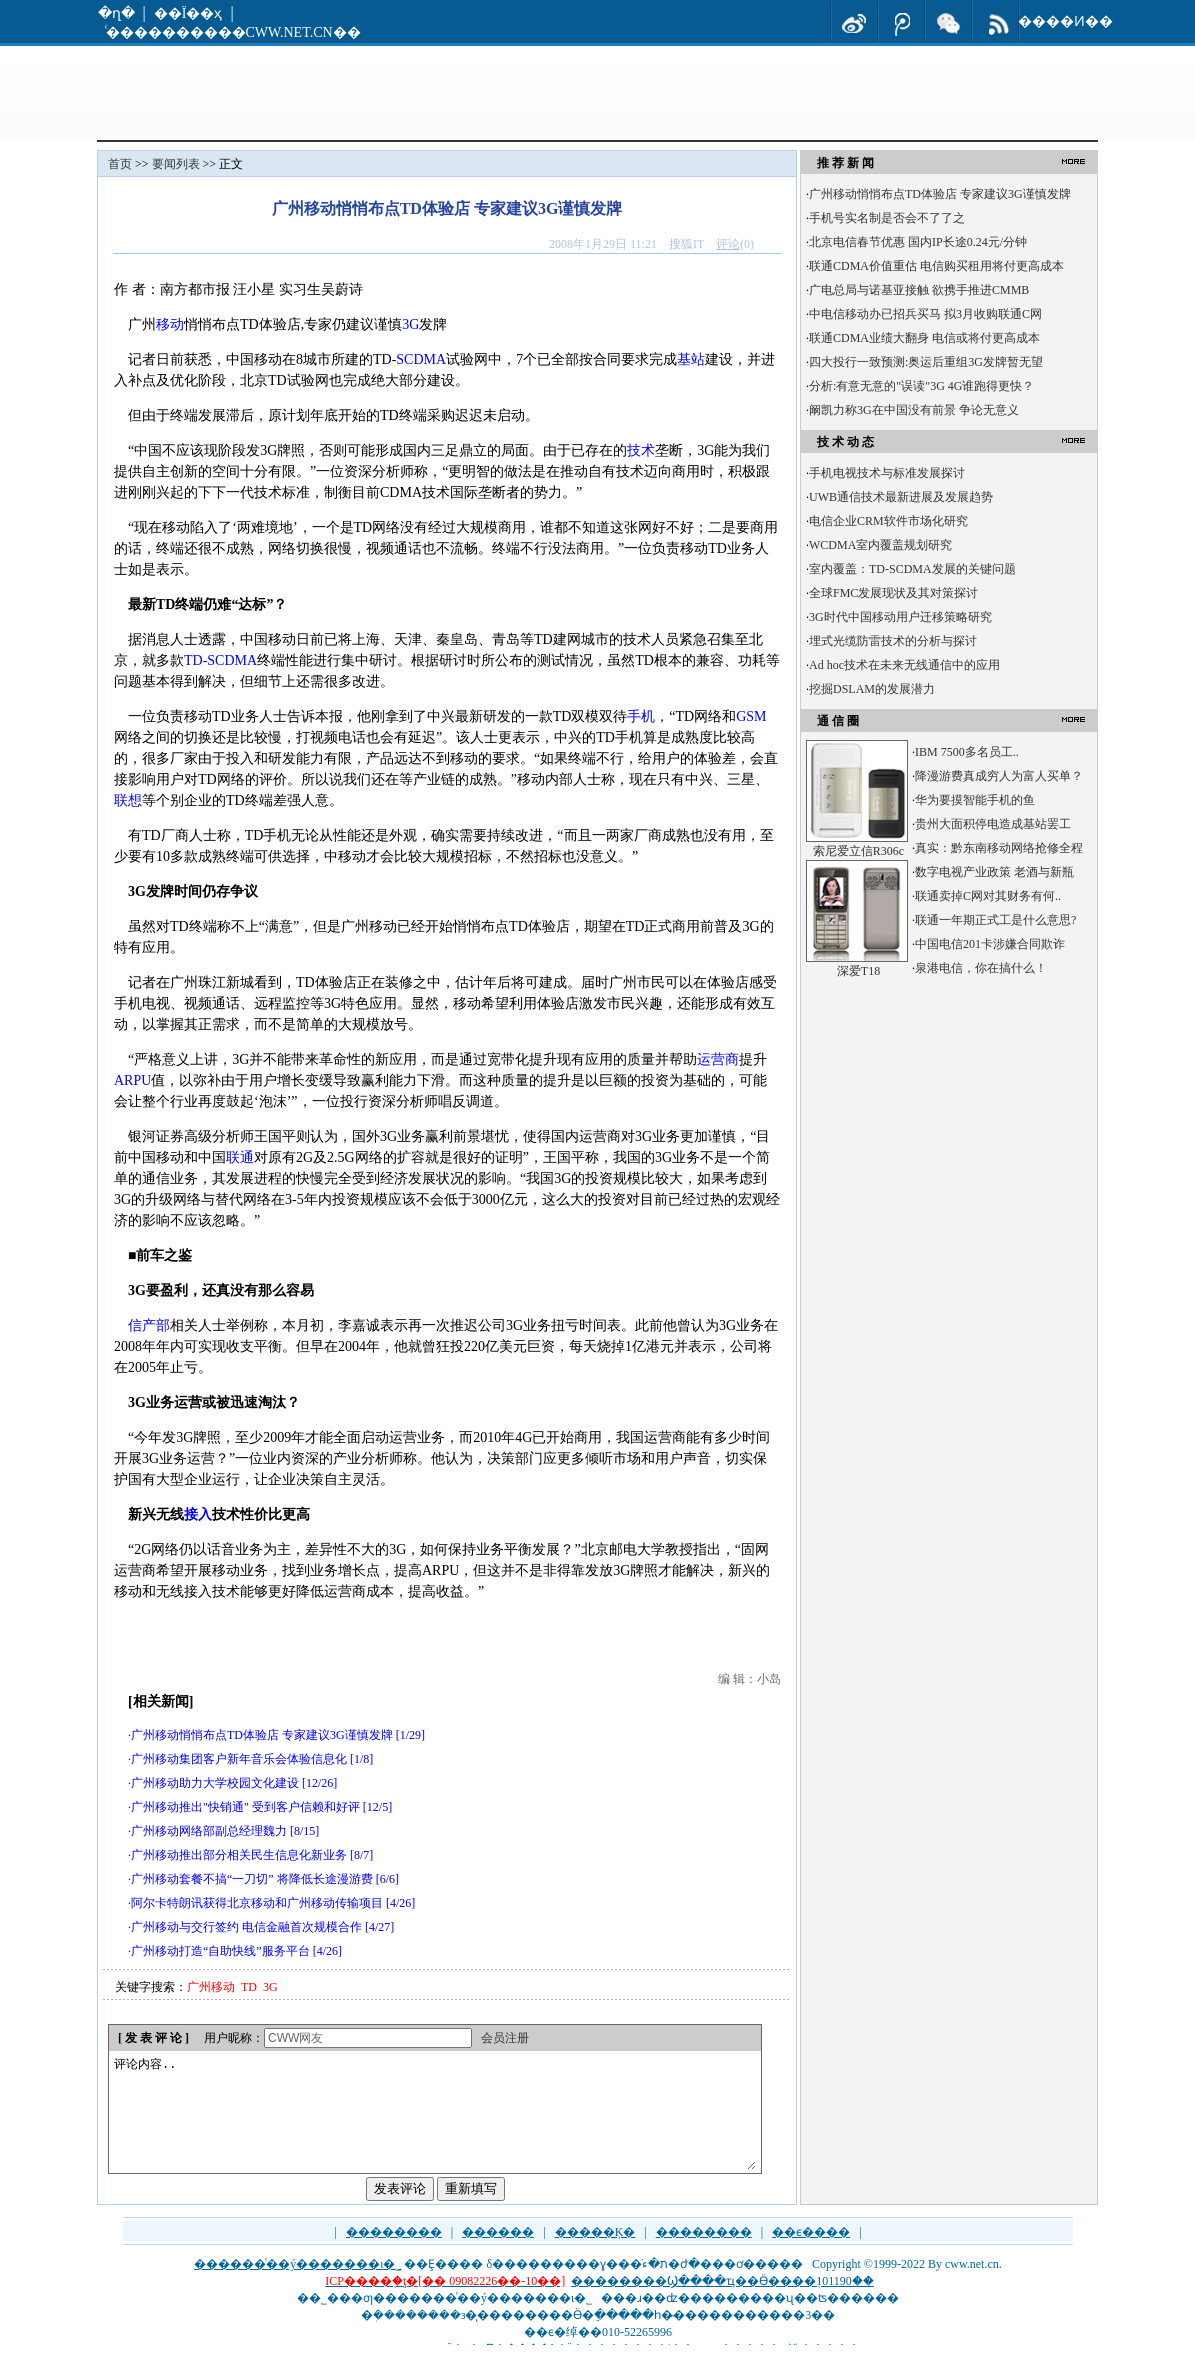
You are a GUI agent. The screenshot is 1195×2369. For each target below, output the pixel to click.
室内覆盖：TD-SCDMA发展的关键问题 (912, 569)
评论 (728, 244)
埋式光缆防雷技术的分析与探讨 (893, 641)
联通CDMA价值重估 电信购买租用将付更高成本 (936, 266)
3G (410, 324)
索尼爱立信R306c (858, 851)
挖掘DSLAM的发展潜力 (872, 689)
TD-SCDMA (220, 660)
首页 (120, 164)
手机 (641, 716)
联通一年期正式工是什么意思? (995, 920)
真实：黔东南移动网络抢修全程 (999, 848)
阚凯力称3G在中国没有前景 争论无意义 (914, 410)
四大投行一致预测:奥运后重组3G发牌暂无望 (926, 362)
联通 (240, 1157)
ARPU (132, 1080)
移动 (170, 324)
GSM (751, 716)
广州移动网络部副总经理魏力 (209, 1831)
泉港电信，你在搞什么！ (981, 968)
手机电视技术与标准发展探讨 (887, 473)
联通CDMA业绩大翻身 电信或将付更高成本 (924, 338)
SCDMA (421, 359)
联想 (128, 800)
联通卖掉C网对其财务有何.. (988, 896)
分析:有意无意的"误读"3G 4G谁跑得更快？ (921, 386)
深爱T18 (858, 971)
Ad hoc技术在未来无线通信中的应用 (904, 665)
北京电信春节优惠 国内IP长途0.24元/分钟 (918, 242)
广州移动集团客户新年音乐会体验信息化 (239, 1759)
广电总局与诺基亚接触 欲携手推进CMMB (919, 290)
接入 (198, 1514)
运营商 (718, 1059)
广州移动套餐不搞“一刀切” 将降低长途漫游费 (252, 1879)
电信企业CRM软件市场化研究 (888, 521)
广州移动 (211, 1987)
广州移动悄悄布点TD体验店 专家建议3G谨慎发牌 (262, 1735)
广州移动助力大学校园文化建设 (215, 1783)
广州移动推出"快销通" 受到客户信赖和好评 (245, 1807)
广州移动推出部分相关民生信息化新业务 (239, 1855)
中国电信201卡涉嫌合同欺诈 (990, 944)
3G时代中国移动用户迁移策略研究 (900, 617)
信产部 (149, 1325)
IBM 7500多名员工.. (967, 752)
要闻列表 (176, 164)
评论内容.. (434, 2124)
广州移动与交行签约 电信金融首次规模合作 (246, 1927)
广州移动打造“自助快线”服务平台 (220, 1951)
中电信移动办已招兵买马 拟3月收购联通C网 (925, 314)
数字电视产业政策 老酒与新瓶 (994, 872)
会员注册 (505, 2038)
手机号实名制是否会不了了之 (887, 218)
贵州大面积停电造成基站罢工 (993, 824)
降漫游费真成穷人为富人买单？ (999, 776)
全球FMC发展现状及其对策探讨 (893, 593)
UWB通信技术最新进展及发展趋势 (901, 497)
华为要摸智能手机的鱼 (975, 800)
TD (249, 1987)
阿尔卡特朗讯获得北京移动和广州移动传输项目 (257, 1903)
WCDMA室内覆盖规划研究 (880, 545)
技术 (641, 450)
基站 (691, 359)
